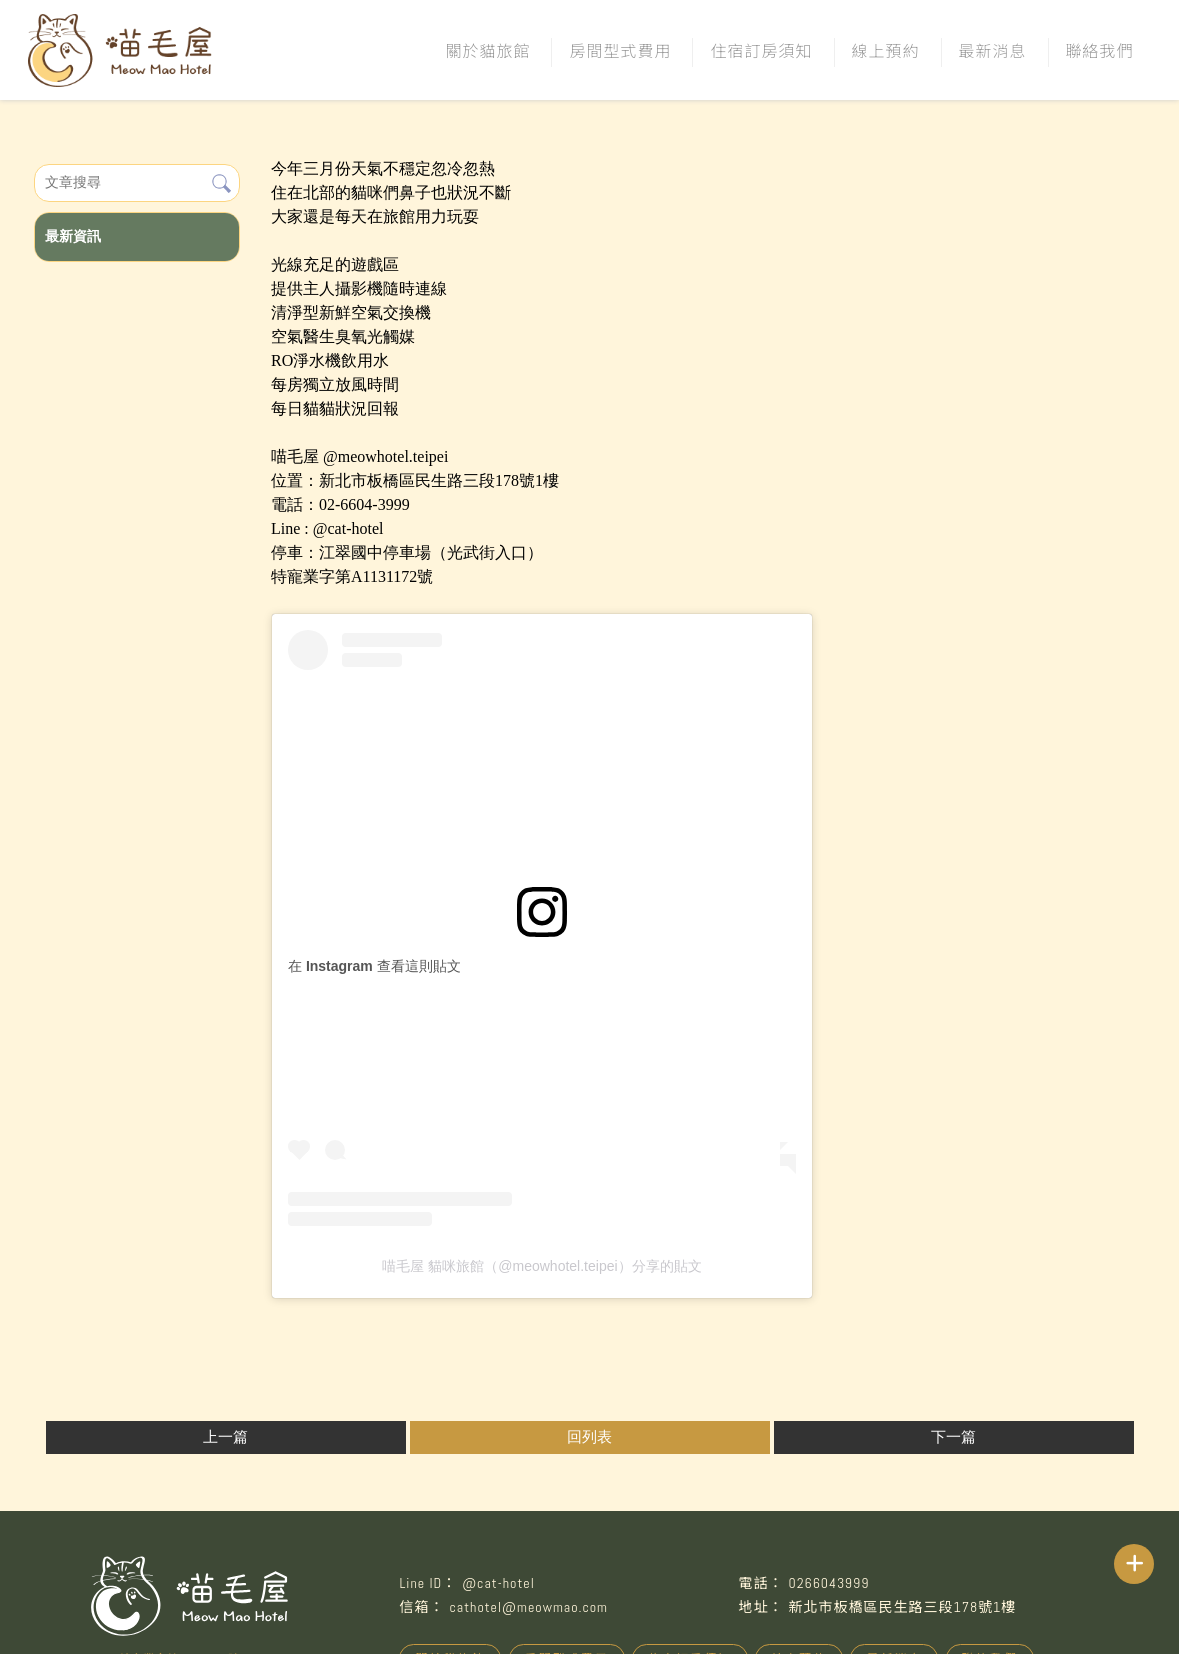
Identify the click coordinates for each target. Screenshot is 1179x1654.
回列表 (589, 1437)
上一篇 (225, 1437)
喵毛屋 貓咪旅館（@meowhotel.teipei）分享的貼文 (541, 1266)
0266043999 (828, 1583)
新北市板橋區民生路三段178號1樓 (902, 1607)
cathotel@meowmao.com (528, 1607)
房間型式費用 (620, 50)
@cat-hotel (498, 1583)
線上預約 (886, 50)
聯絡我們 (1100, 50)
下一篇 (953, 1437)
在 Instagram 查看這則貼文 (374, 966)
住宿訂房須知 (761, 50)
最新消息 (993, 50)
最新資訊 (73, 236)
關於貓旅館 (487, 50)
